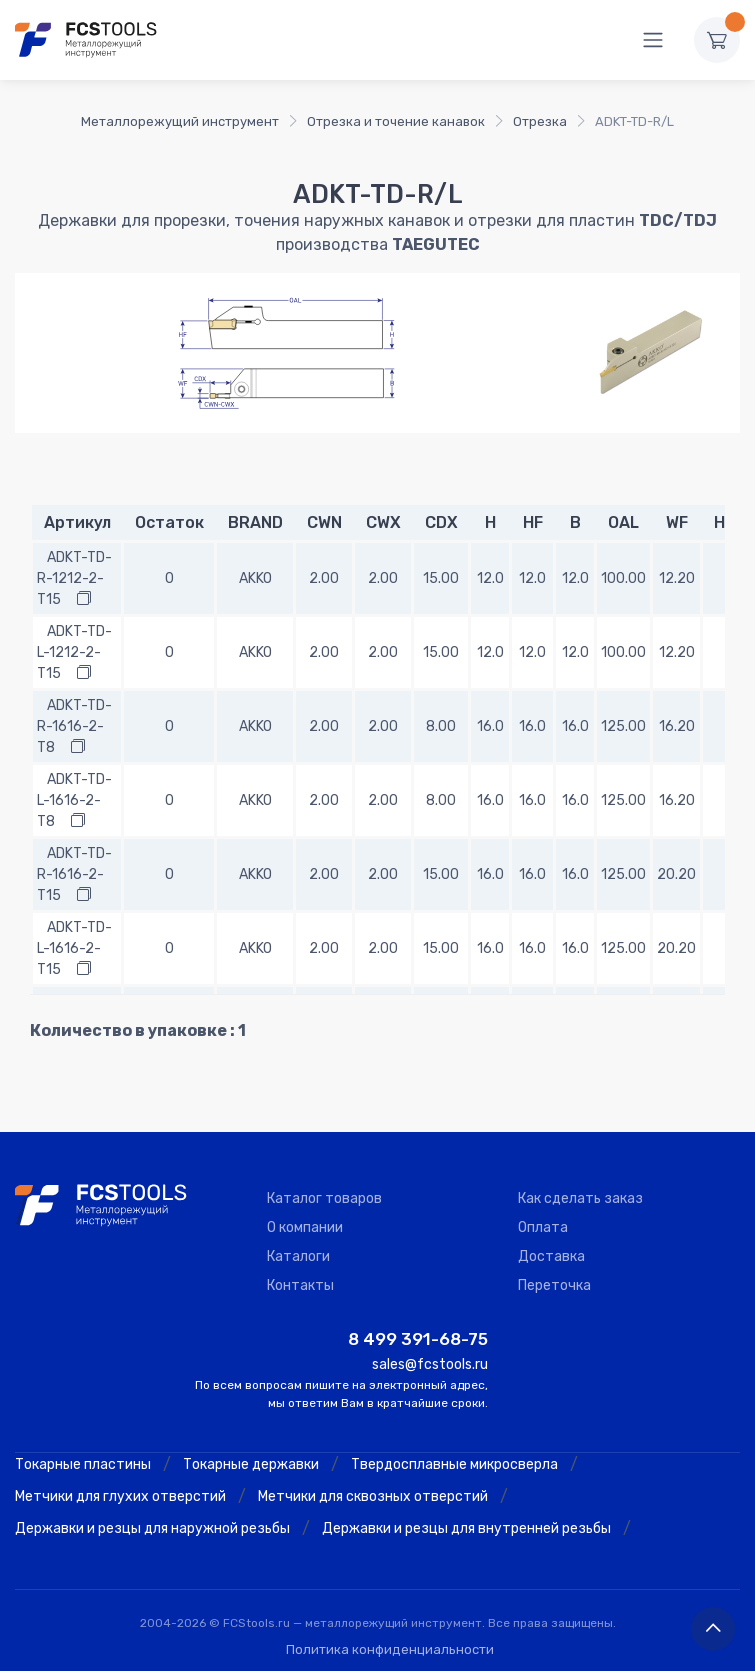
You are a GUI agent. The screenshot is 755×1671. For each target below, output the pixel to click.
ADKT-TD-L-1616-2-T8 (74, 800)
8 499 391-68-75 (418, 1339)
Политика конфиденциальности (390, 1649)
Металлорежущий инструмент (180, 121)
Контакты (300, 1285)
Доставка (551, 1256)
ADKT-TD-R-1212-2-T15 (74, 578)
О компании (305, 1227)
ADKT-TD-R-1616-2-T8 (74, 726)
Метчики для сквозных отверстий (373, 1496)
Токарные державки (251, 1464)
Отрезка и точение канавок (396, 121)
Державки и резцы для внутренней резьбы (466, 1528)
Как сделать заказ (580, 1198)
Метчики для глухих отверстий (120, 1496)
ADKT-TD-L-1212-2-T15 (74, 652)
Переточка (554, 1285)
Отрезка (540, 121)
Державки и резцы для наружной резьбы (152, 1528)
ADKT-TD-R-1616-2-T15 (74, 874)
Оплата (543, 1227)
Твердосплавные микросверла (454, 1464)
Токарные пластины (83, 1464)
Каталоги (298, 1256)
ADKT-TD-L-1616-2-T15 (74, 948)
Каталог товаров (324, 1198)
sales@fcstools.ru (430, 1364)
